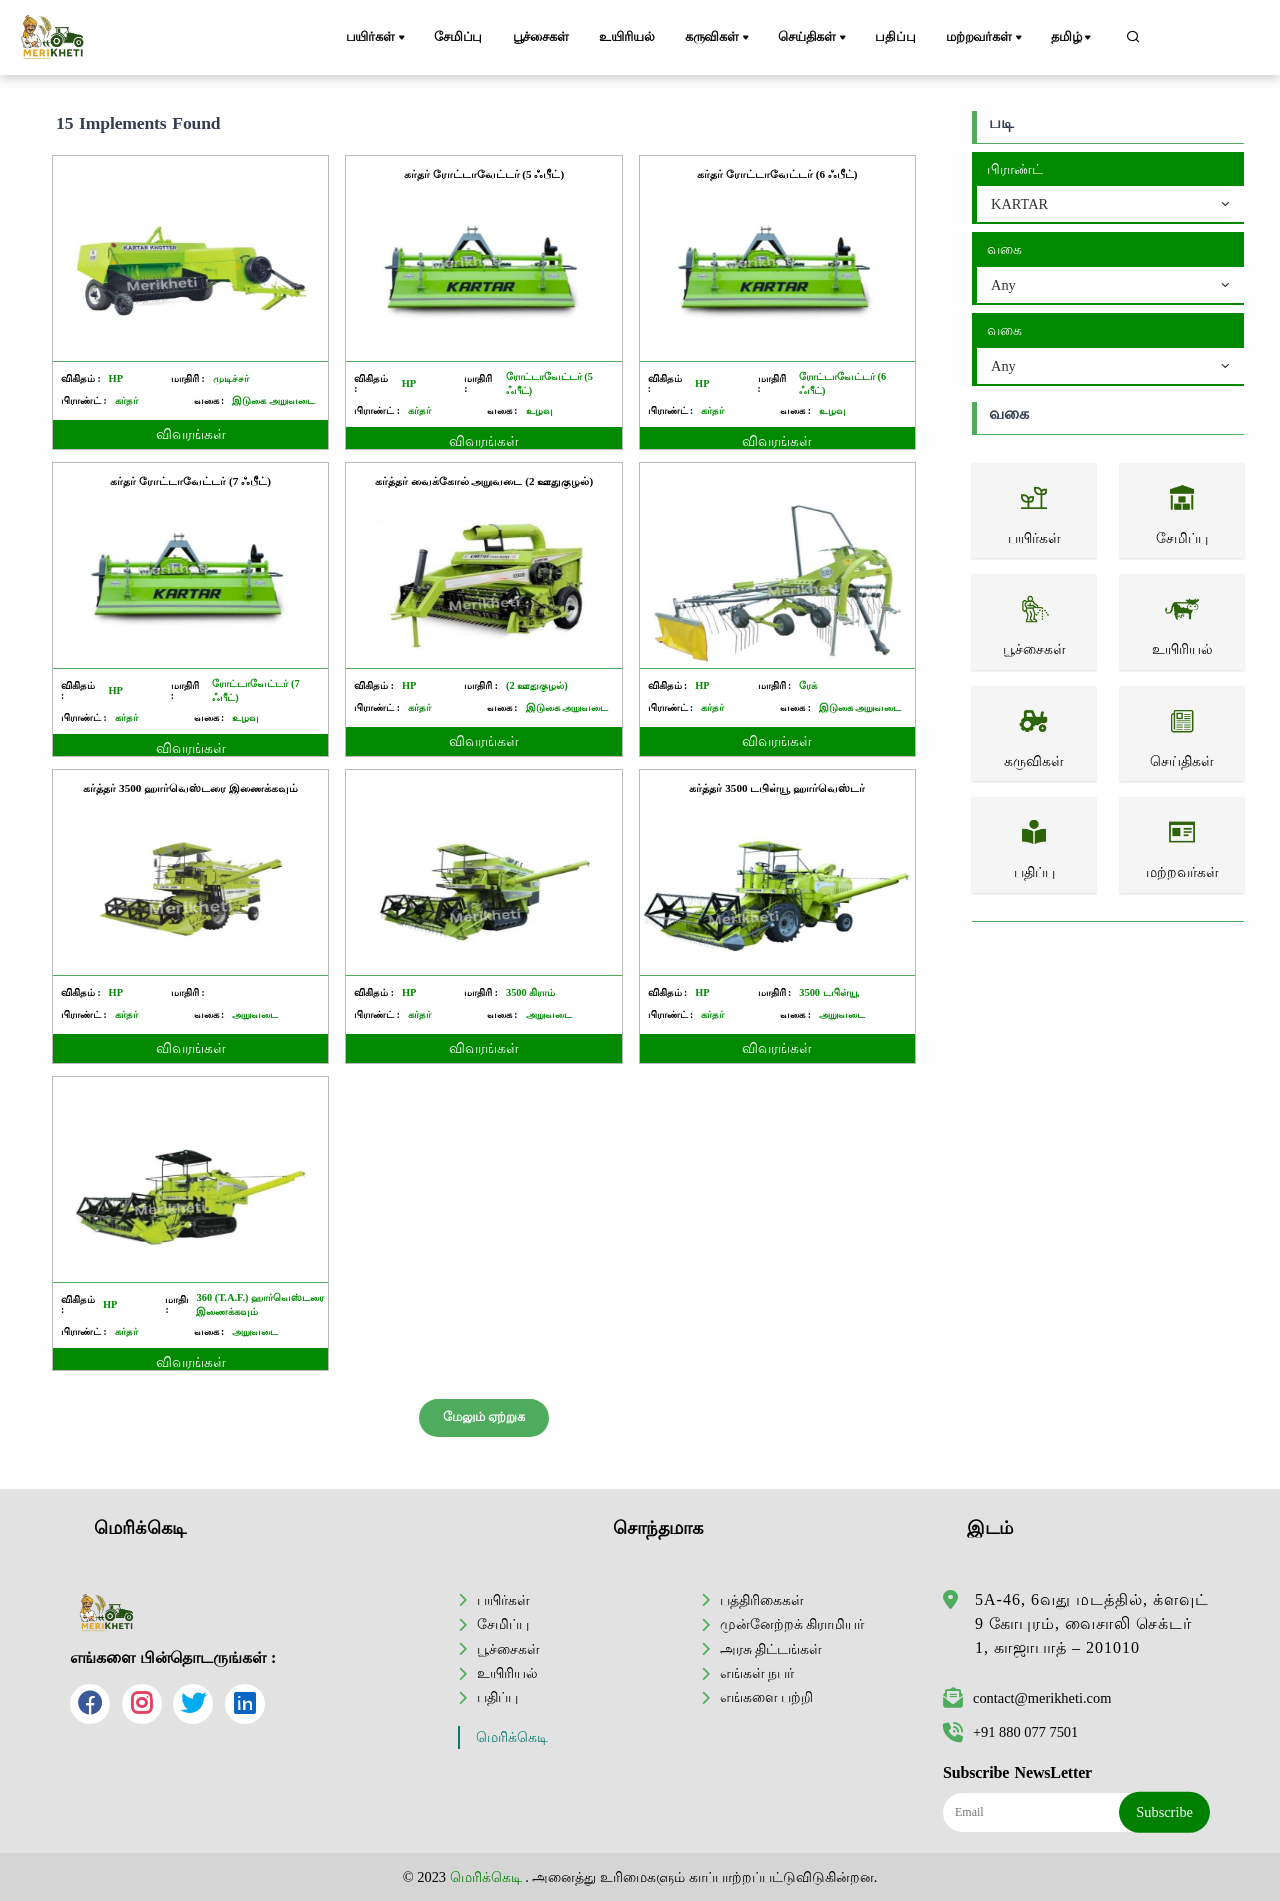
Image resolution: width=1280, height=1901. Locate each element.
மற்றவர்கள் (985, 38)
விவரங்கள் (191, 434)
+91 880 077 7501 (1010, 1732)
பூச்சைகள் (541, 37)
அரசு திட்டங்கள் (771, 1649)
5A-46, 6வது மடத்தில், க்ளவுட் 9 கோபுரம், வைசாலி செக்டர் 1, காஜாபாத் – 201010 (1092, 1623)
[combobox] (1110, 205)
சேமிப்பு (458, 37)
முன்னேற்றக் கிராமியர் (792, 1624)
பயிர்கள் (377, 38)
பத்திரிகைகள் (762, 1600)
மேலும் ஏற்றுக (484, 1417)
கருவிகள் (718, 38)
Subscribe (1164, 1812)
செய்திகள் (813, 38)
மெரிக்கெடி (512, 1737)
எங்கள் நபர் (757, 1673)
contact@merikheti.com (1027, 1698)
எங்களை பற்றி (767, 1697)
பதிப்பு (895, 37)
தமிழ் (1072, 38)
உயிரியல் (626, 37)
